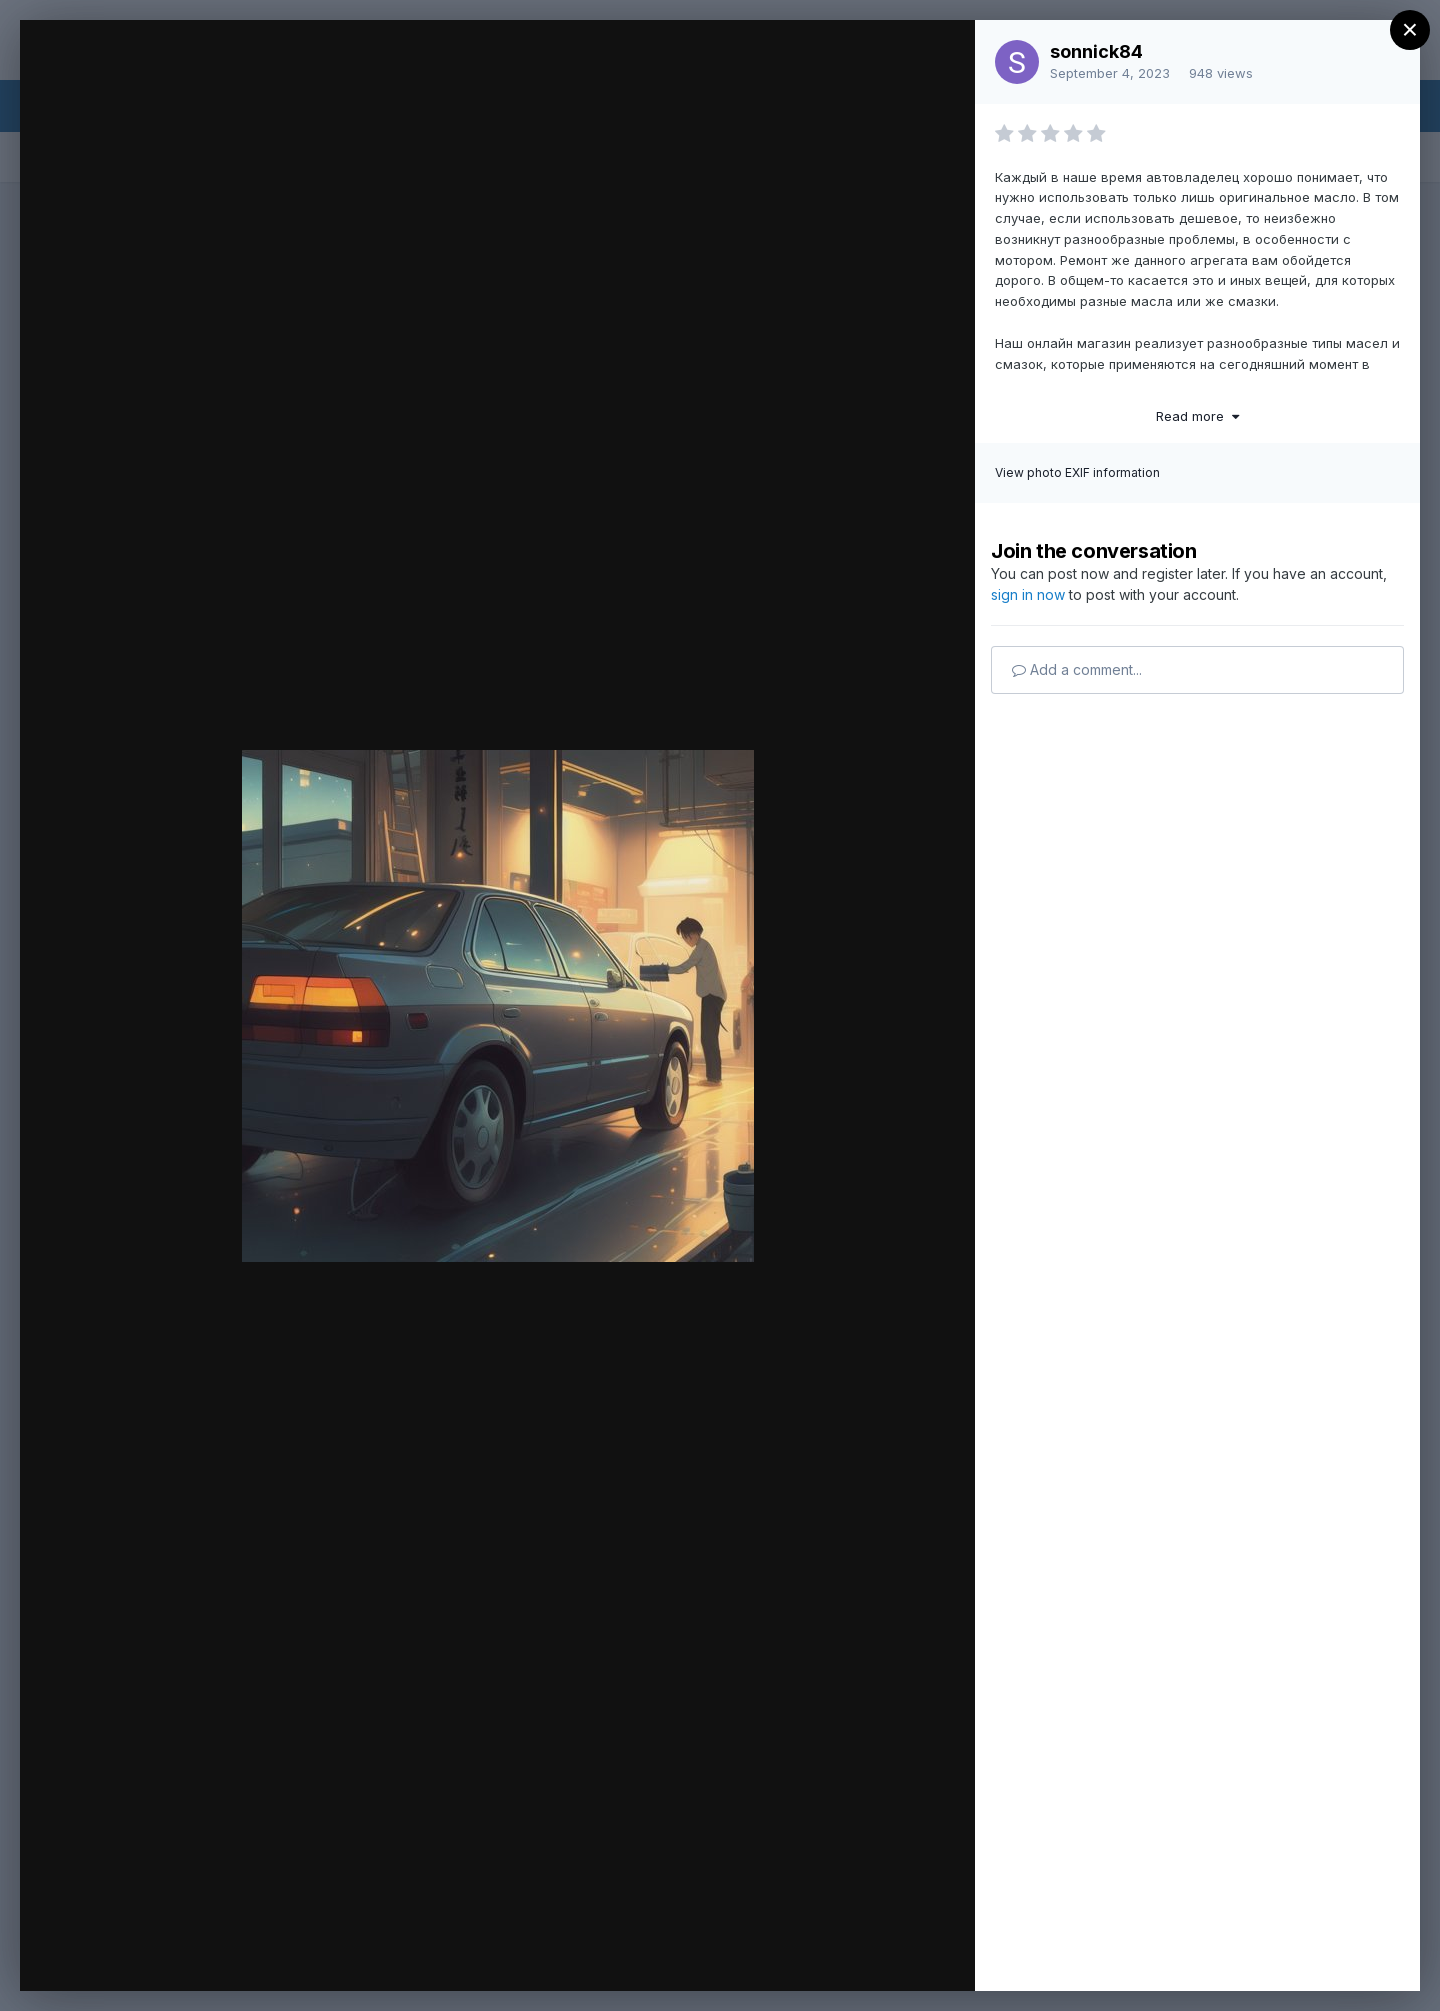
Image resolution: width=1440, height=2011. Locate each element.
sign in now (1028, 594)
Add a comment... (1077, 669)
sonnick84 (1096, 51)
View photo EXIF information (1077, 472)
